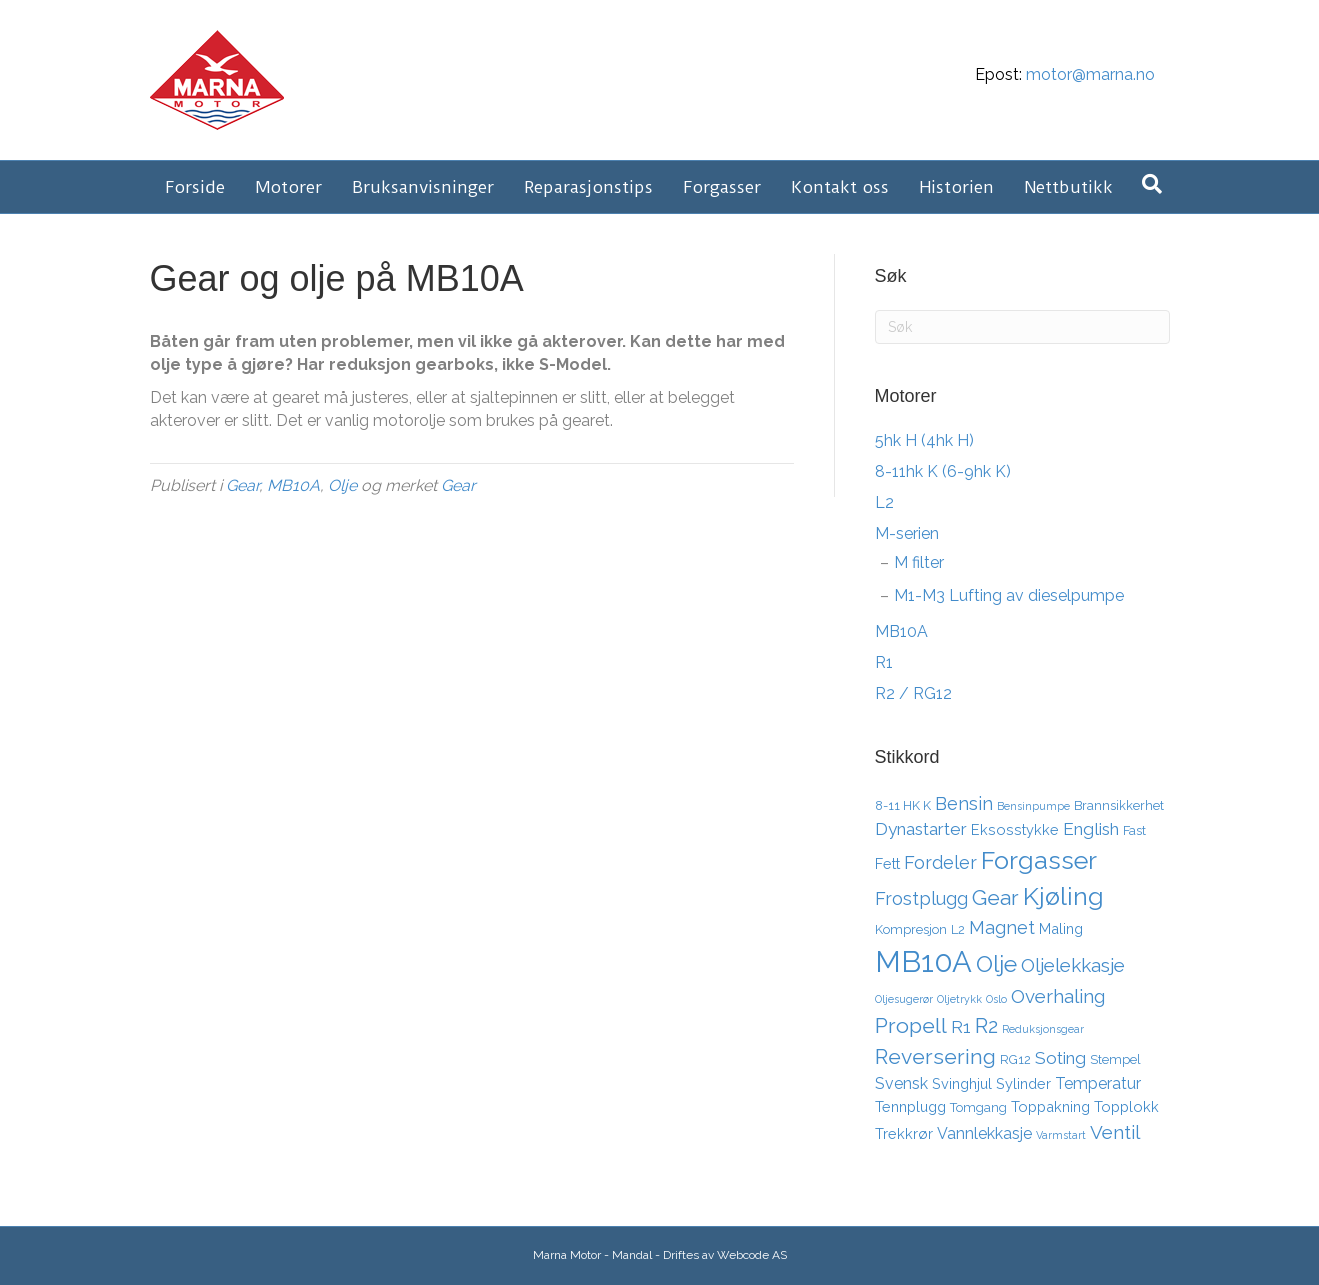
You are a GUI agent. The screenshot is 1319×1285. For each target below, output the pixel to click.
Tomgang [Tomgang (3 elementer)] (978, 1107)
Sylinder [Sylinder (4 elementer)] (1023, 1083)
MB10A (293, 485)
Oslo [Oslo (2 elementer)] (996, 999)
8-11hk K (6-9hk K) (943, 471)
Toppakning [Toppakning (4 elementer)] (1050, 1106)
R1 (884, 662)
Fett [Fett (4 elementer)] (887, 863)
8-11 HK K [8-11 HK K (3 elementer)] (903, 805)
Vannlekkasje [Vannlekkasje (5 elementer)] (984, 1133)
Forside (195, 187)
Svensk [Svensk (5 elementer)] (901, 1083)
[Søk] (1152, 184)
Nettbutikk (1068, 187)
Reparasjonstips (588, 187)
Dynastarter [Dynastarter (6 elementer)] (921, 829)
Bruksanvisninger (423, 187)
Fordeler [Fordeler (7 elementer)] (940, 862)
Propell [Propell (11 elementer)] (911, 1025)
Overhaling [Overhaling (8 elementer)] (1058, 996)
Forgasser (722, 187)
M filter (919, 562)
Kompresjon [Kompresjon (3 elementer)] (911, 929)
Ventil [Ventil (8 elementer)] (1115, 1132)
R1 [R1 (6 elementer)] (961, 1027)
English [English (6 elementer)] (1091, 829)
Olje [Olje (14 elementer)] (996, 963)
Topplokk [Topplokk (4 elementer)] (1126, 1106)
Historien (956, 187)
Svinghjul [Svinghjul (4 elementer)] (962, 1083)
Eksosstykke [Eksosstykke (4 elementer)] (1015, 829)
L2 (884, 502)
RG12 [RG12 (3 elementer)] (1015, 1059)
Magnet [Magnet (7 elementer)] (1002, 927)
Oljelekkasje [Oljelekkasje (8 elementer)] (1073, 965)
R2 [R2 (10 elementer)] (986, 1026)
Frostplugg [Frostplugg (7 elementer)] (921, 898)
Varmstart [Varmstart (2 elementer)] (1061, 1135)
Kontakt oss (840, 187)
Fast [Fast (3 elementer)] (1134, 830)
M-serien (907, 533)
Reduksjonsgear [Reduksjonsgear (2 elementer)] (1043, 1029)
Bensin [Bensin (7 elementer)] (964, 803)
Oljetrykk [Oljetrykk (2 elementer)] (959, 999)
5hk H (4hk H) (924, 440)
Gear (242, 485)
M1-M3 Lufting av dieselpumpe (1009, 595)
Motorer (288, 187)
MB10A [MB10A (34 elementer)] (923, 961)
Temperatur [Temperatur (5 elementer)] (1098, 1083)
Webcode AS (752, 1255)
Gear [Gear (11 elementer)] (995, 897)
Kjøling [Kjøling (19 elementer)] (1063, 896)
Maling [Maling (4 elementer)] (1061, 928)
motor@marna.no (1090, 74)
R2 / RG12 (913, 693)
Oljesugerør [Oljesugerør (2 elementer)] (904, 999)
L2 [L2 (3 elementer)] (958, 929)
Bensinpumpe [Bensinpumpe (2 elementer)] (1033, 806)
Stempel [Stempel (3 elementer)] (1115, 1059)
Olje (342, 485)
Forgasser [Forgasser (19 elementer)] (1039, 860)
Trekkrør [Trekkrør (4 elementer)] (904, 1133)
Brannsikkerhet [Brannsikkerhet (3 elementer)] (1119, 805)
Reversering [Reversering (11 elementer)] (935, 1056)
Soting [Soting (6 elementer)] (1060, 1058)
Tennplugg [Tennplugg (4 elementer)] (910, 1106)
